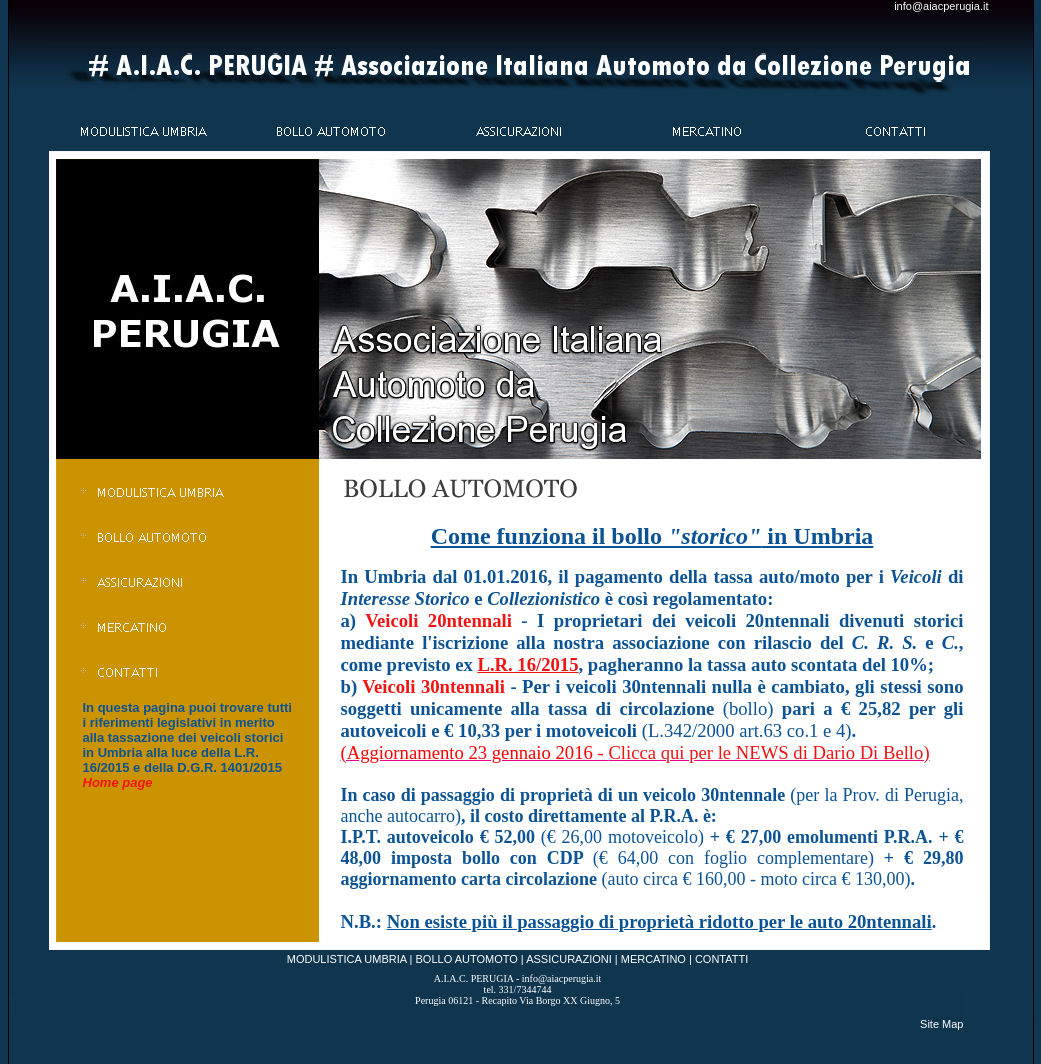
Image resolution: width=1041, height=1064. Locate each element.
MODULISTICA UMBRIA (347, 959)
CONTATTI (721, 959)
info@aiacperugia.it (941, 6)
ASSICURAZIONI (569, 959)
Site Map (941, 1024)
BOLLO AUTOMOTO (467, 959)
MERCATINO (653, 959)
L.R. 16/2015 (527, 664)
